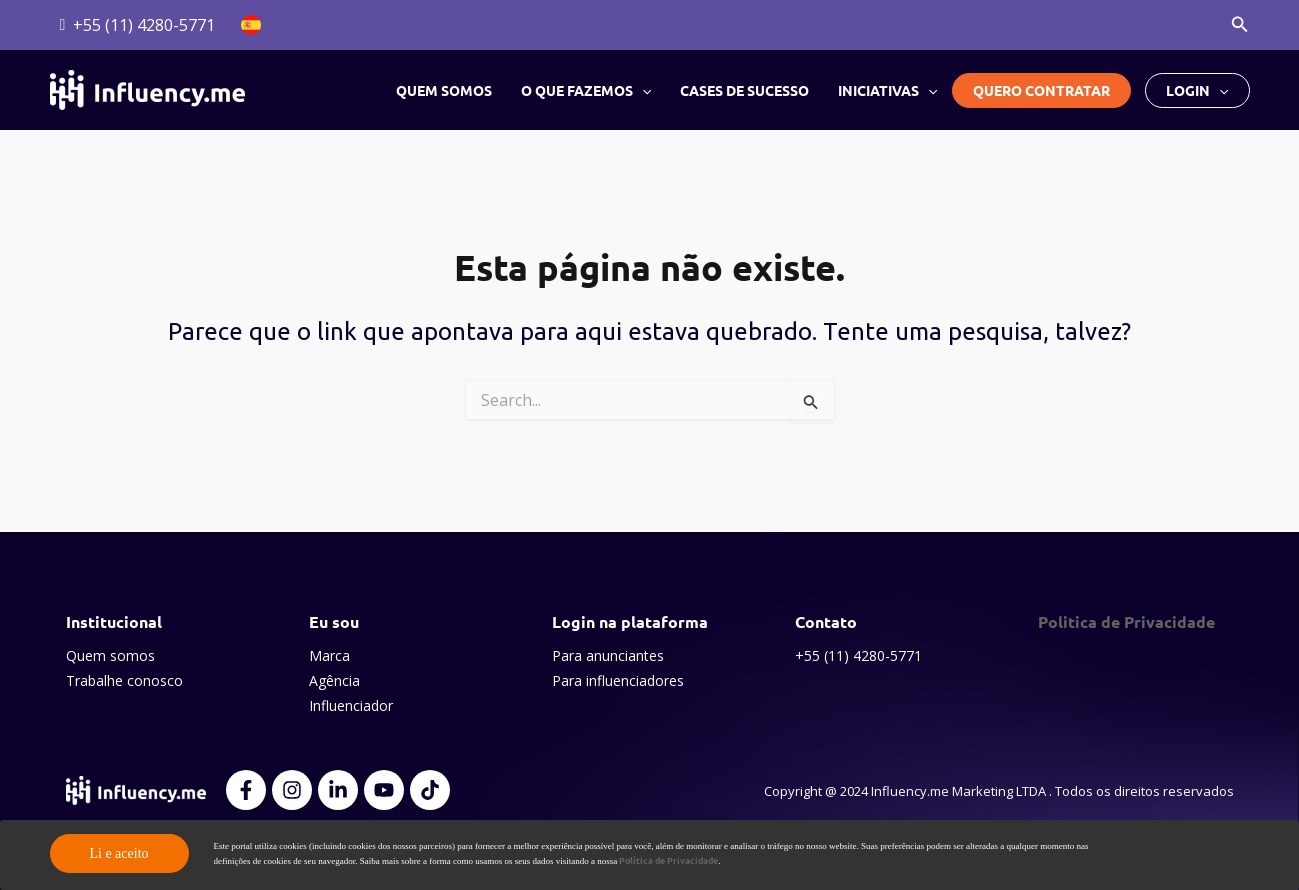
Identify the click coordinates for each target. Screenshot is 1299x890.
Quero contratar (1041, 90)
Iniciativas (888, 90)
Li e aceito (118, 853)
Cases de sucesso (746, 90)
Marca (329, 655)
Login (1197, 90)
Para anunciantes (608, 655)
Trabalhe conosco (124, 680)
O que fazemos (588, 90)
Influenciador (351, 705)
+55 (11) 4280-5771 (858, 655)
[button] (1240, 25)
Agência (334, 680)
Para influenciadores (618, 680)
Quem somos (447, 90)
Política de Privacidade (668, 860)
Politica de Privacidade (1126, 621)
